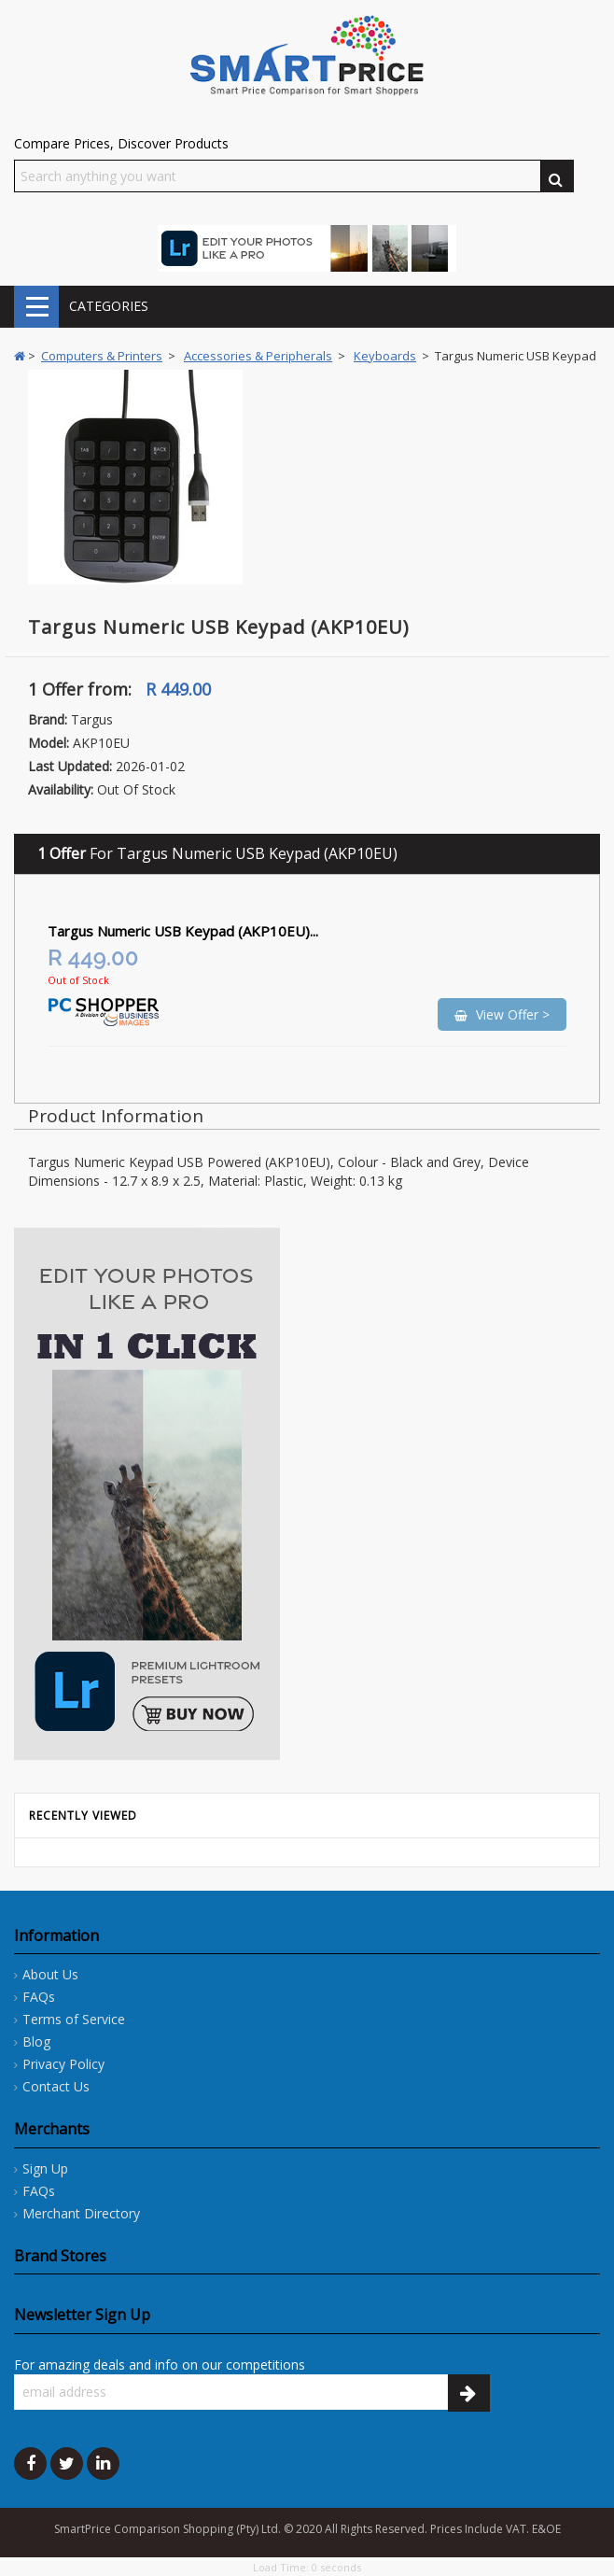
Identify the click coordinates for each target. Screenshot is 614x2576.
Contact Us (56, 2086)
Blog (36, 2041)
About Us (50, 1974)
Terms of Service (73, 2019)
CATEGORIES (36, 307)
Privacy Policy (63, 2064)
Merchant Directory (81, 2213)
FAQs (38, 1997)
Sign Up (45, 2168)
